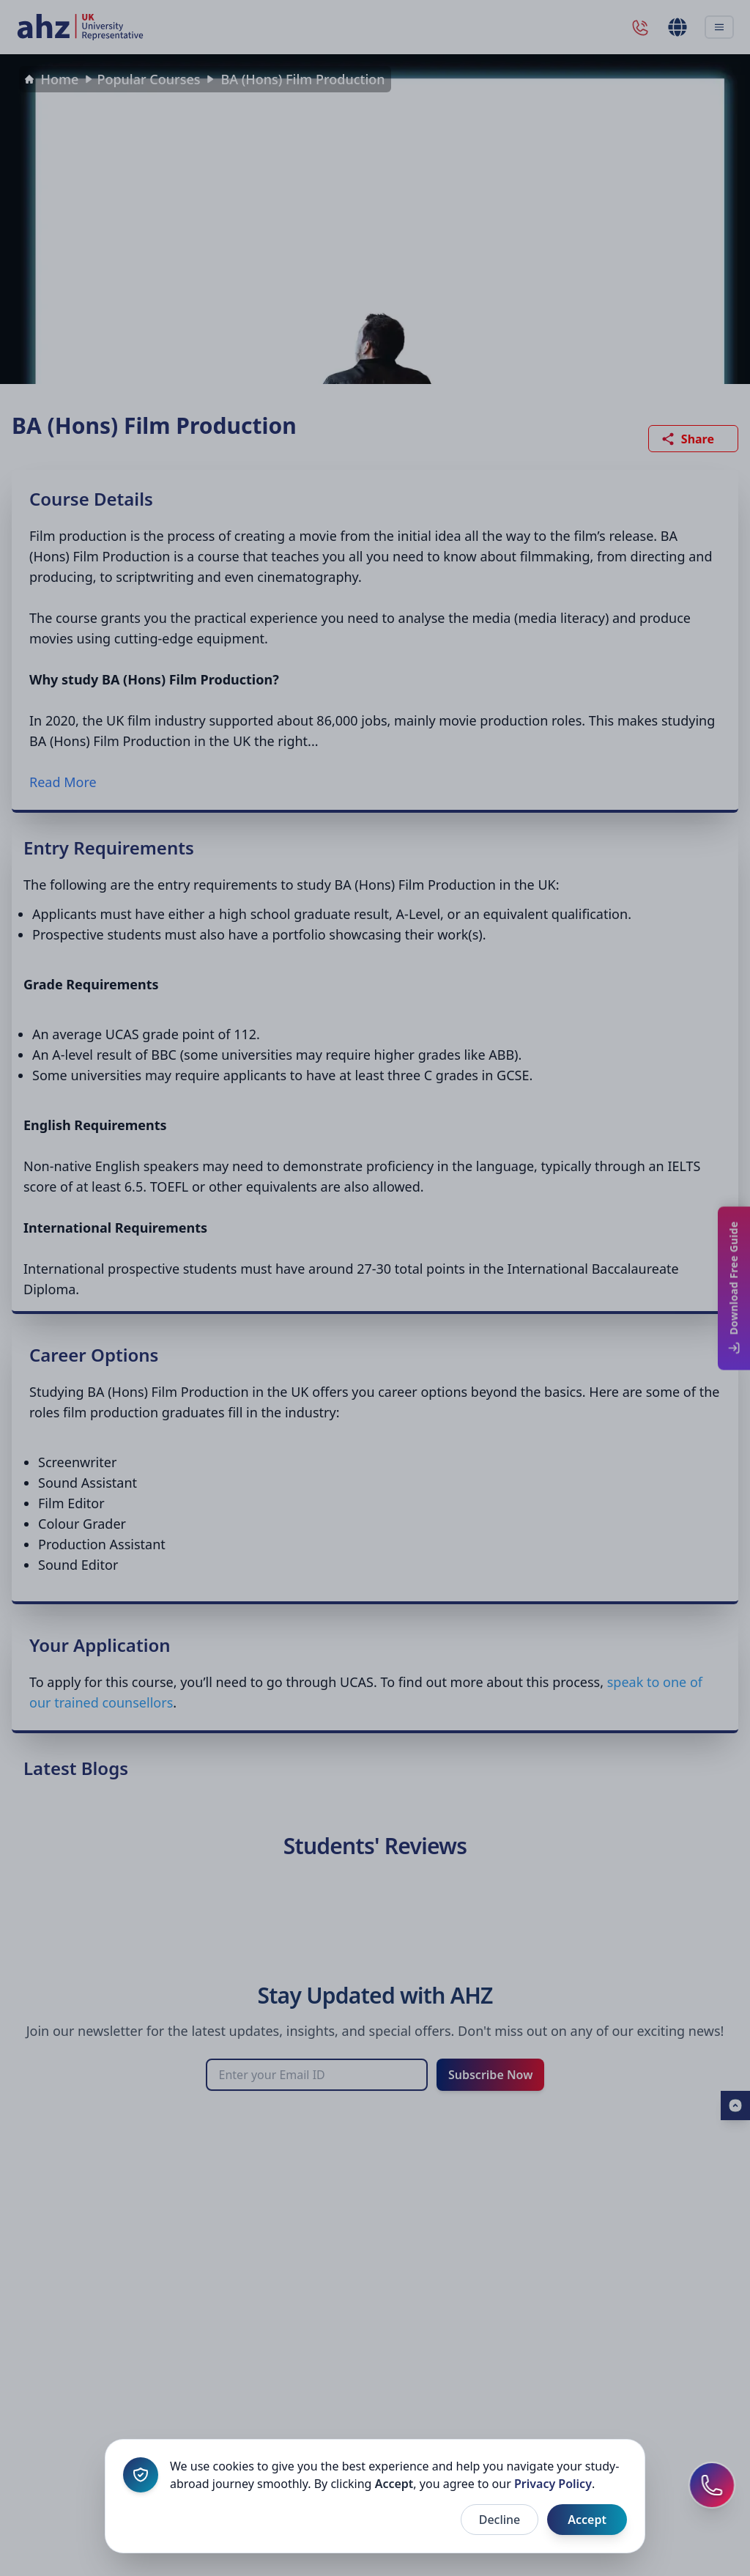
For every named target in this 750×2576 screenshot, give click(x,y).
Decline (500, 2520)
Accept (587, 2520)
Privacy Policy (553, 2484)
